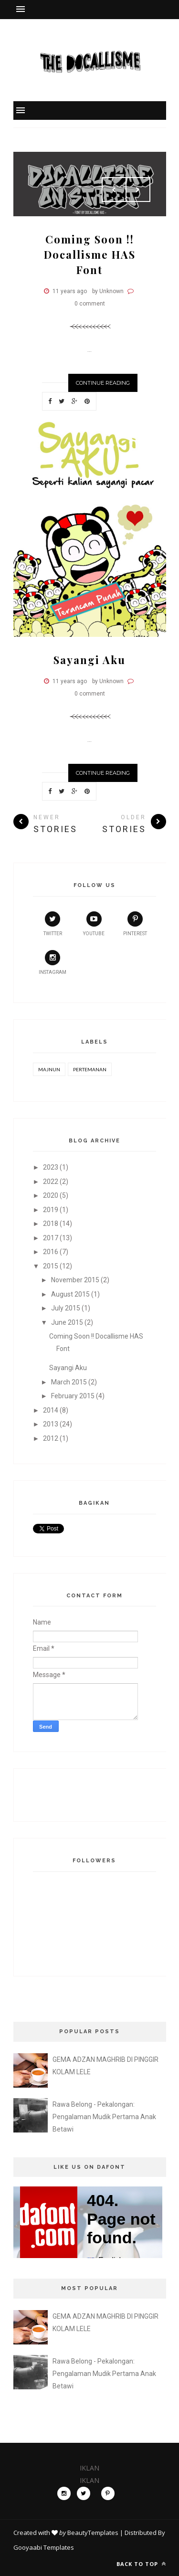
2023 (50, 1167)
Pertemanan (89, 1069)
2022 (50, 1181)
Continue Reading (103, 383)
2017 (50, 1238)
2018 (50, 1223)
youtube (94, 923)
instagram (52, 962)
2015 (50, 1266)
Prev (114, 189)
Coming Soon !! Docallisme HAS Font (90, 254)
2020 (50, 1195)
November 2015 (75, 1280)
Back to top (141, 2563)
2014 (50, 1410)
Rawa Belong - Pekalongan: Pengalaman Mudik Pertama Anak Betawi (104, 2117)
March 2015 (69, 1382)
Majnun (49, 1069)
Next (138, 189)
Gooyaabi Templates (43, 2547)
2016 (50, 1252)
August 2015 (70, 1294)
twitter (52, 923)
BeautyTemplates (92, 2532)
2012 (50, 1438)
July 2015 (65, 1308)
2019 (50, 1210)
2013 (50, 1424)
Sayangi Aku (89, 660)
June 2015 (67, 1322)
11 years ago (70, 291)
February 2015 (73, 1396)
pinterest (135, 923)
